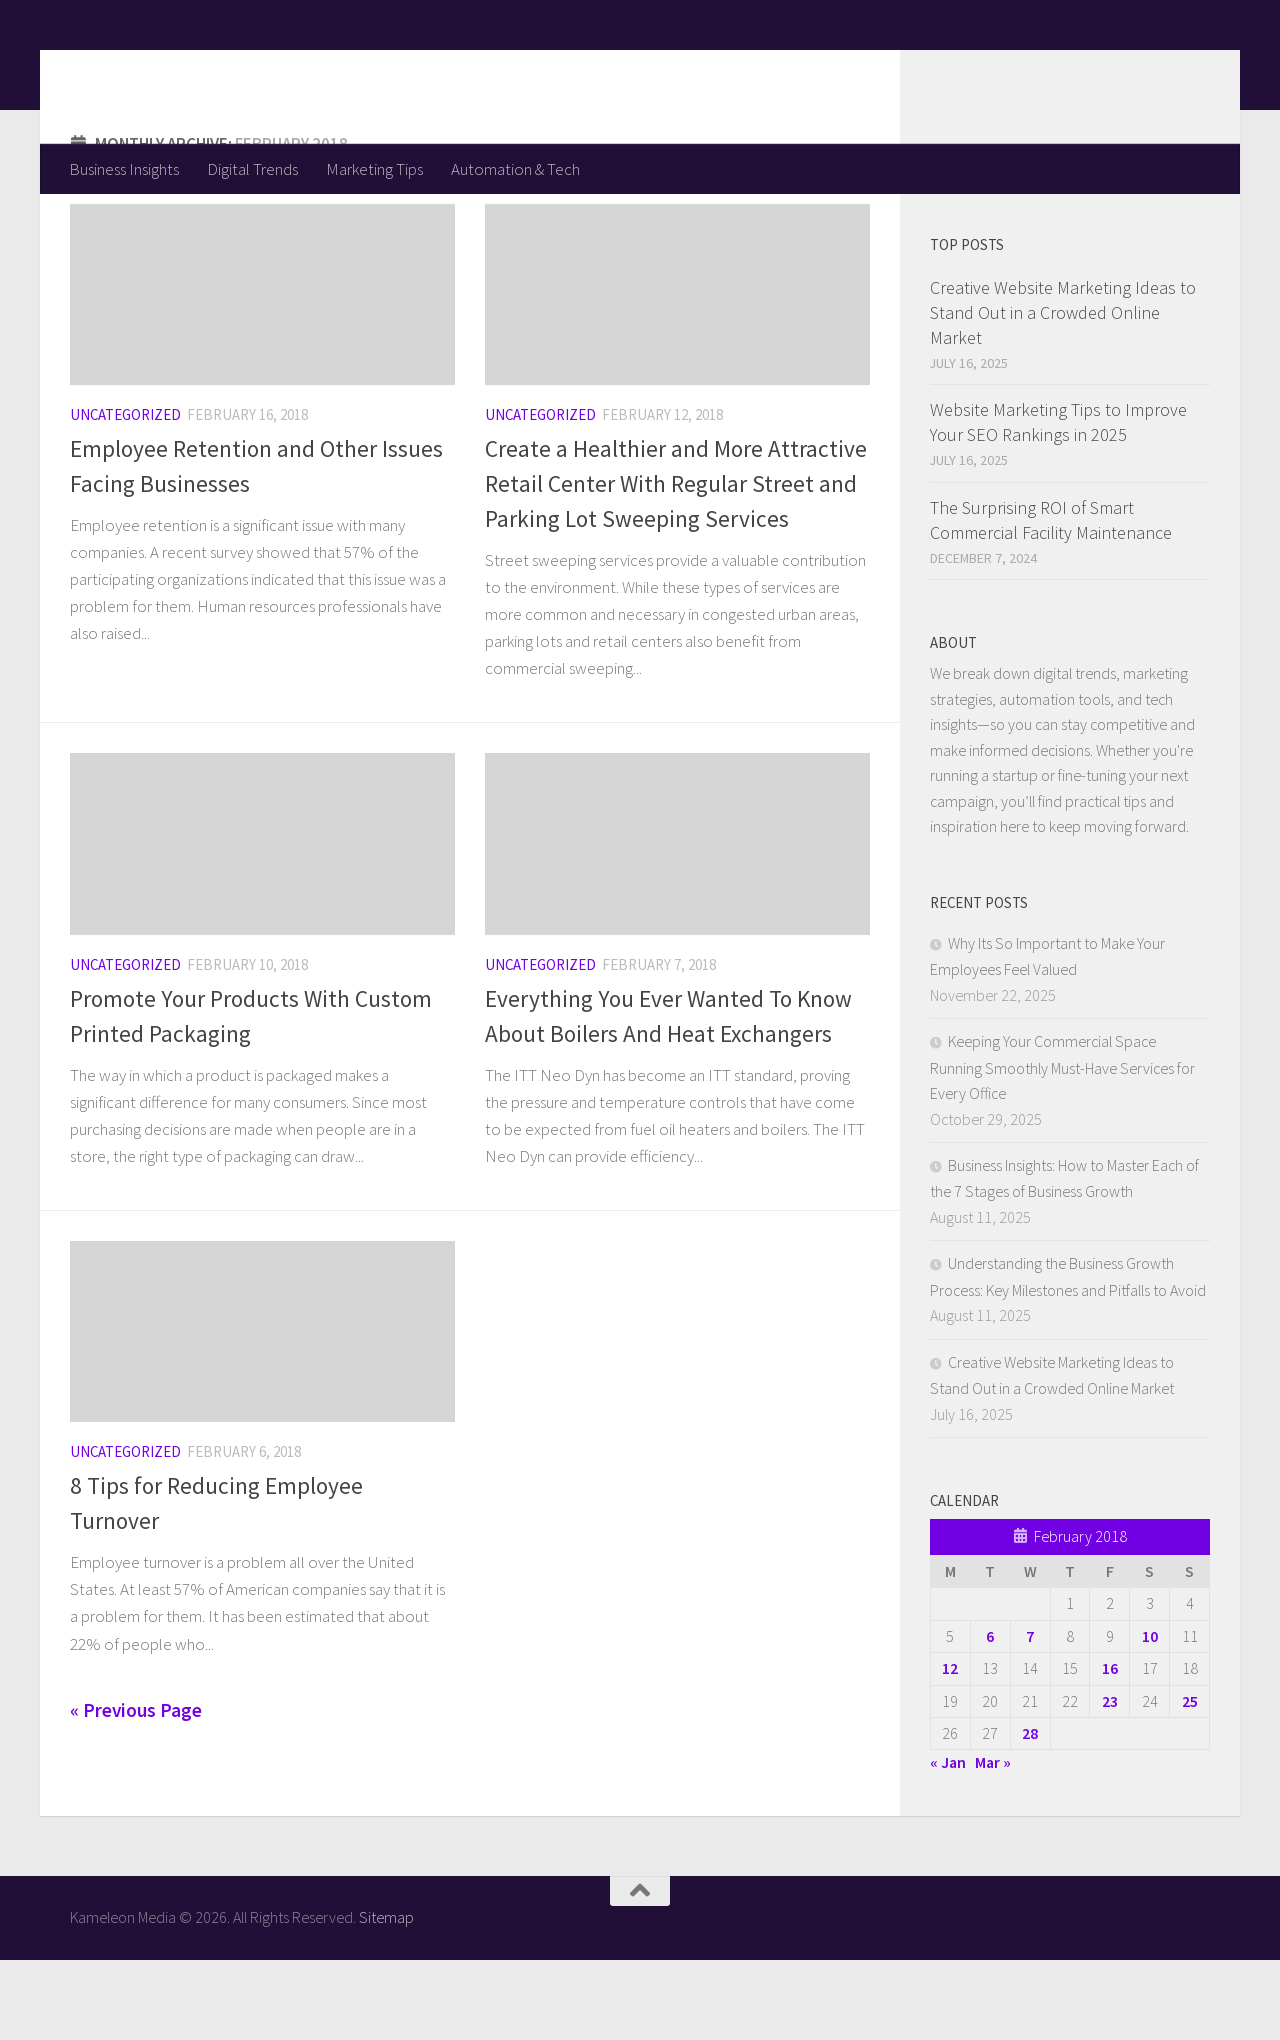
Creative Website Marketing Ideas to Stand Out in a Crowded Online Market (1063, 392)
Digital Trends (252, 169)
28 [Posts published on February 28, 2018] (1030, 1813)
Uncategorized (125, 494)
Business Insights (124, 169)
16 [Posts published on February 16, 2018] (1110, 1748)
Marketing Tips (374, 169)
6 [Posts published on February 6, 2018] (990, 1716)
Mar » (993, 1842)
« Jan (948, 1842)
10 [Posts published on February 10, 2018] (1150, 1716)
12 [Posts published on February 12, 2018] (950, 1748)
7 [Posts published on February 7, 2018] (1030, 1716)
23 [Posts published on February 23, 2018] (1110, 1781)
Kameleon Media (225, 71)
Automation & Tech (515, 169)
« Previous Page (136, 1790)
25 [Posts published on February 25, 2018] (1190, 1781)
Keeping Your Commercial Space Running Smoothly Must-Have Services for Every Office (1062, 1147)
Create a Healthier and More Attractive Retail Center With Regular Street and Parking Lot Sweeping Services (676, 563)
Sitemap (386, 1997)
